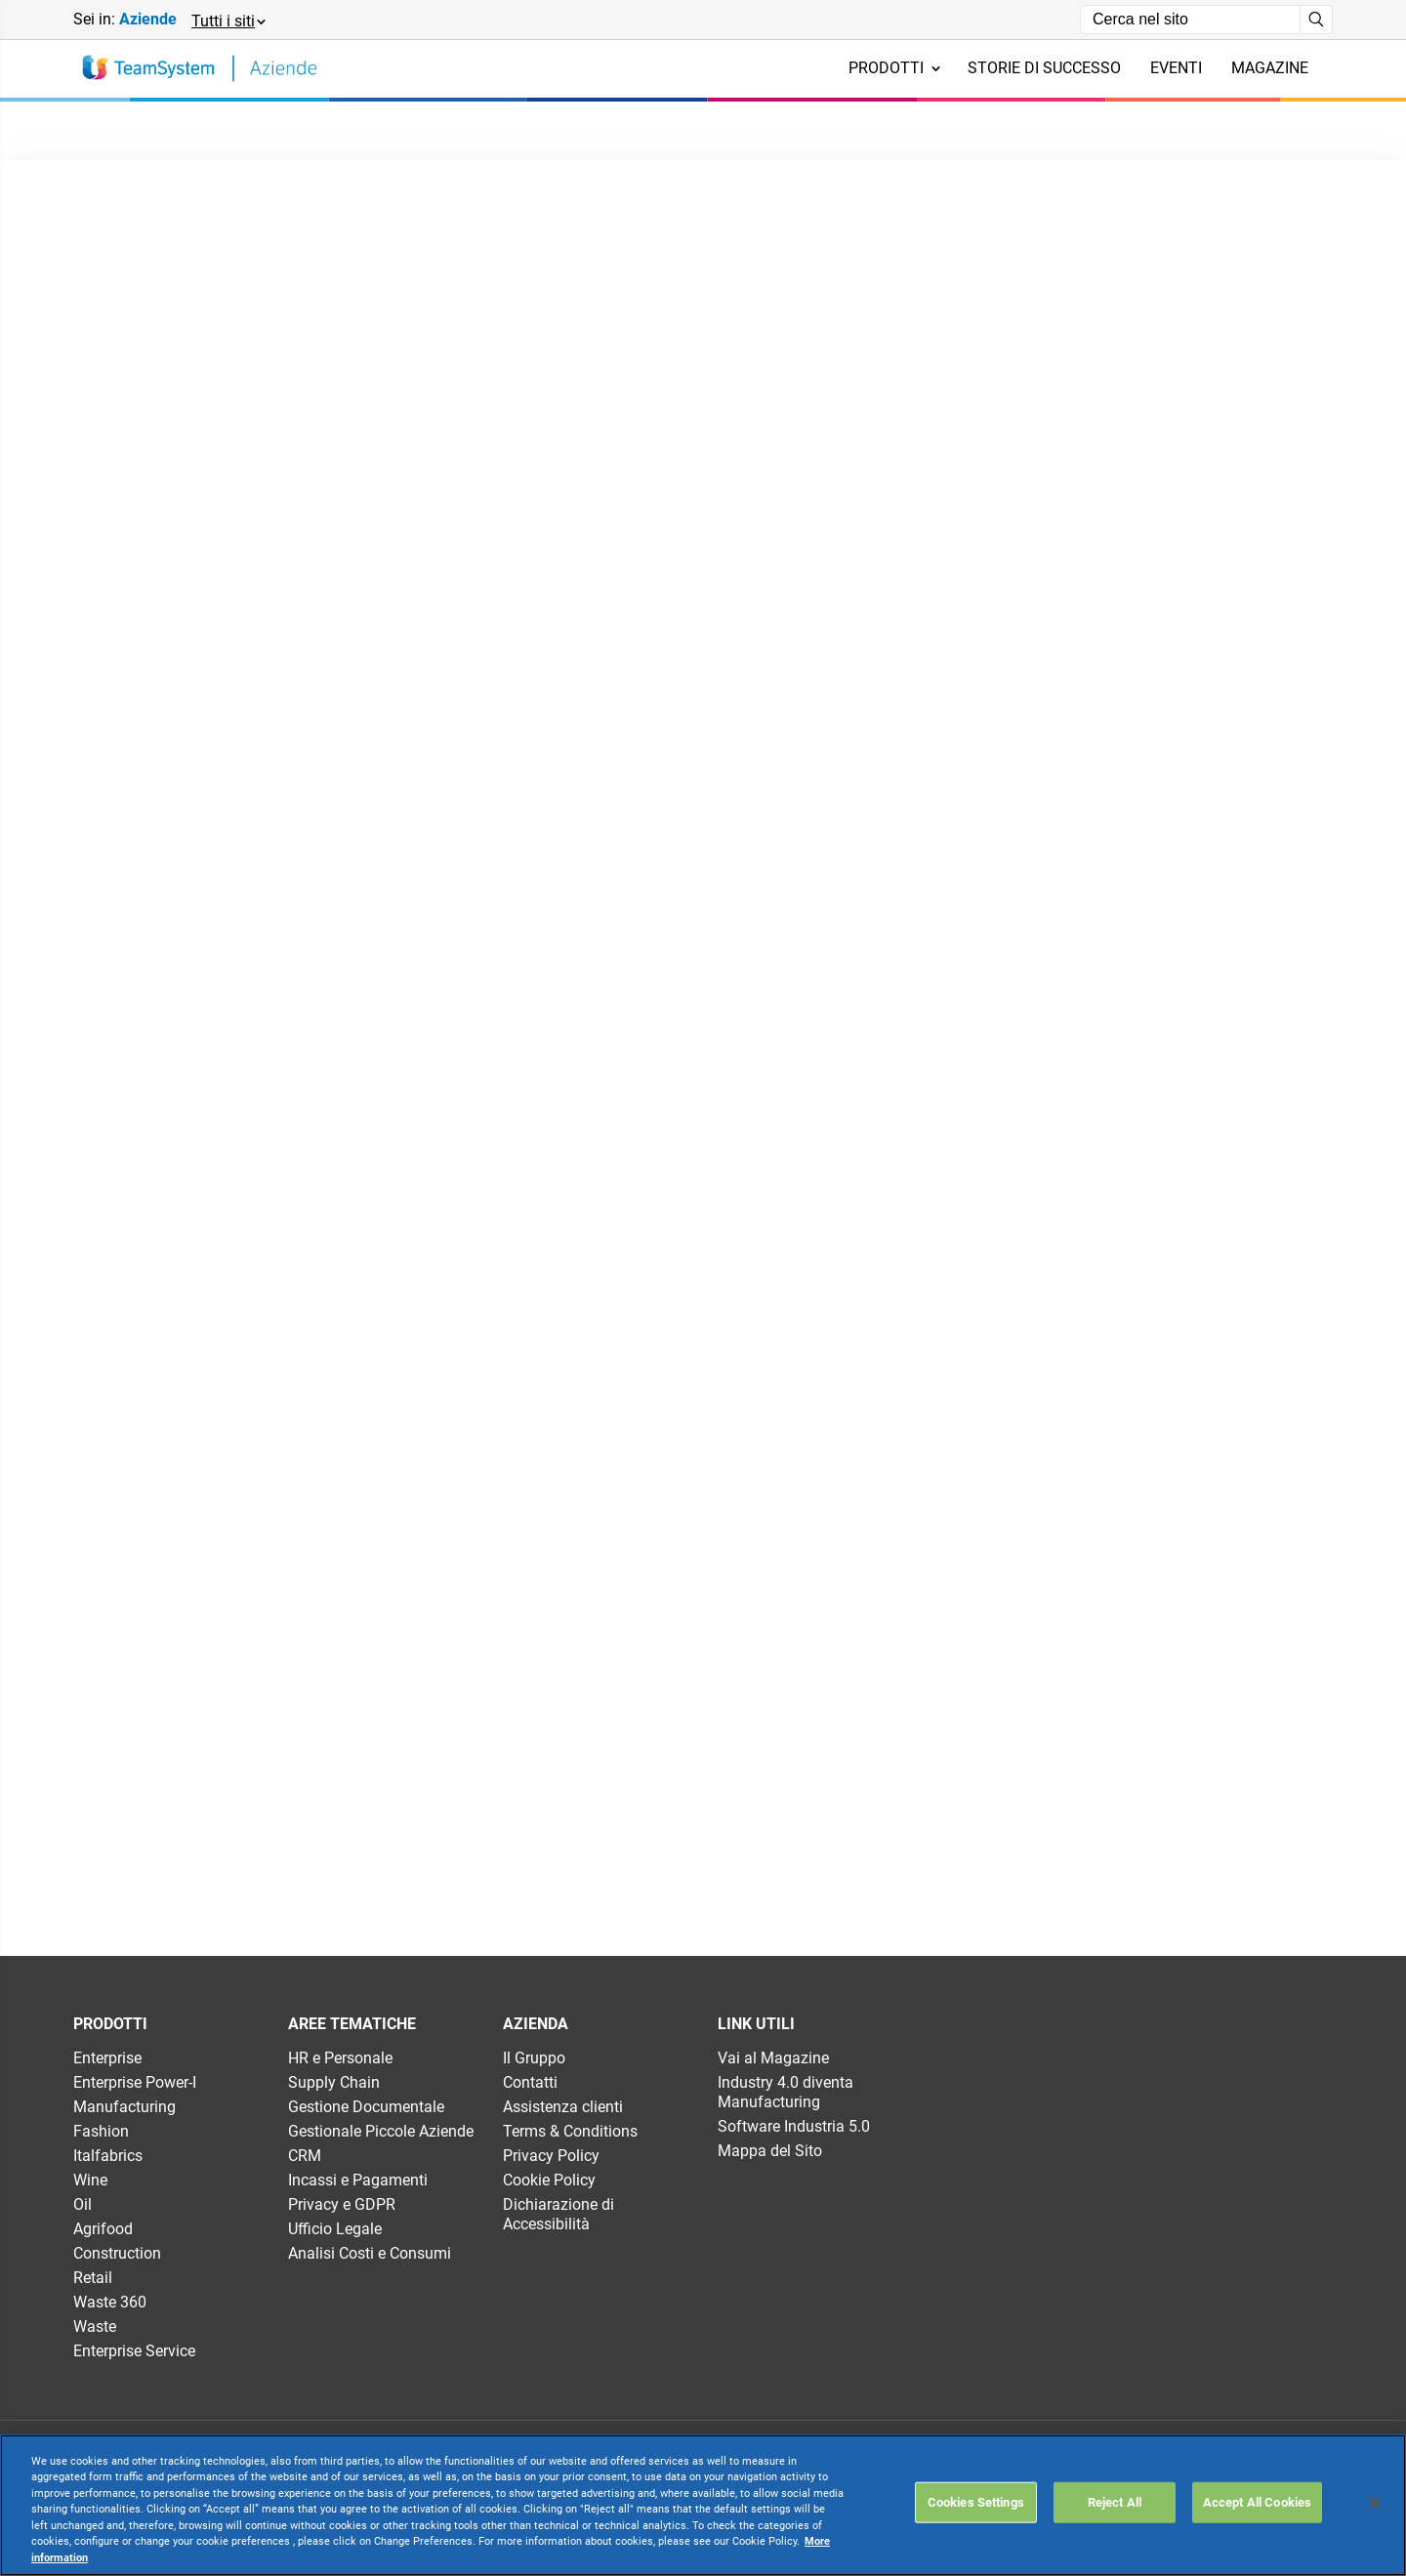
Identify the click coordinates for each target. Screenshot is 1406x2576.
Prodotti (894, 68)
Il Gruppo (534, 2058)
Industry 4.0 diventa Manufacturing (785, 2092)
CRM (304, 2155)
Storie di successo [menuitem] (1044, 68)
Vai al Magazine (773, 2058)
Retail (92, 2277)
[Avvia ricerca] (1317, 19)
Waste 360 (109, 2302)
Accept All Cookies (1257, 2502)
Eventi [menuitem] (1176, 68)
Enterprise (107, 2058)
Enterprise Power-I (134, 2082)
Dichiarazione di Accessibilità (558, 2214)
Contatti (530, 2082)
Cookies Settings (976, 2502)
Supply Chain (334, 2082)
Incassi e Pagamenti (358, 2180)
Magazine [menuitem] (1269, 68)
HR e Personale (340, 2058)
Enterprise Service (134, 2351)
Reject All (1114, 2502)
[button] (227, 20)
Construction (117, 2253)
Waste (94, 2326)
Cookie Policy (549, 2180)
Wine (90, 2180)
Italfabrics (108, 2155)
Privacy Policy (551, 2155)
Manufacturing (124, 2107)
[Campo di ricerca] (1190, 19)
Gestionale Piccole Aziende (381, 2131)
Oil (82, 2204)
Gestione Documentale (366, 2107)
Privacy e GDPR (341, 2204)
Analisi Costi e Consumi (369, 2253)
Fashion (101, 2131)
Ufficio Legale (335, 2229)
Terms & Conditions (570, 2131)
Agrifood (103, 2229)
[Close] (1374, 2502)
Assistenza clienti (563, 2107)
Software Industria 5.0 (794, 2126)
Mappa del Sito (770, 2150)
